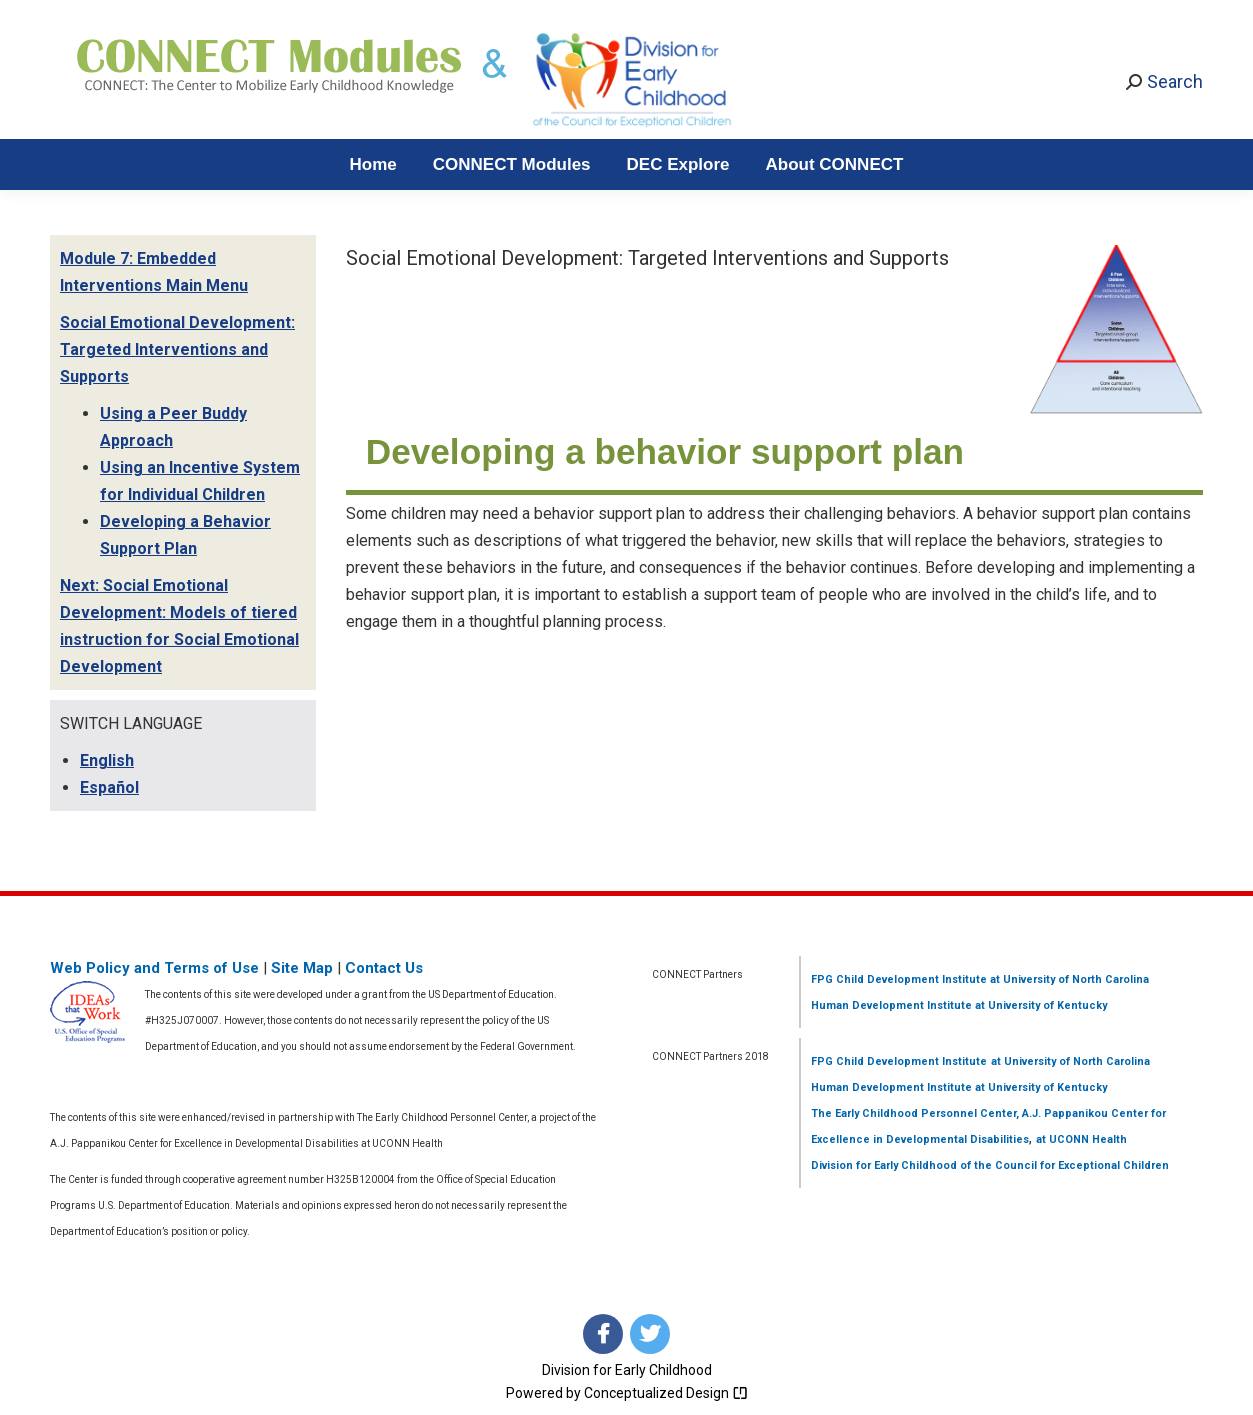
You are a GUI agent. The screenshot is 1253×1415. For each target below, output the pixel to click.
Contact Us (384, 968)
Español (109, 787)
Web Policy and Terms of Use (154, 968)
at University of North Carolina (1068, 979)
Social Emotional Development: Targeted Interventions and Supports (177, 349)
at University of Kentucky (1039, 1005)
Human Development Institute (891, 1005)
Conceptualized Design (666, 1393)
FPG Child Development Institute (899, 979)
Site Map (302, 968)
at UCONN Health (1081, 1139)
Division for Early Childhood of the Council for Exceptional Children (990, 1165)
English (107, 760)
